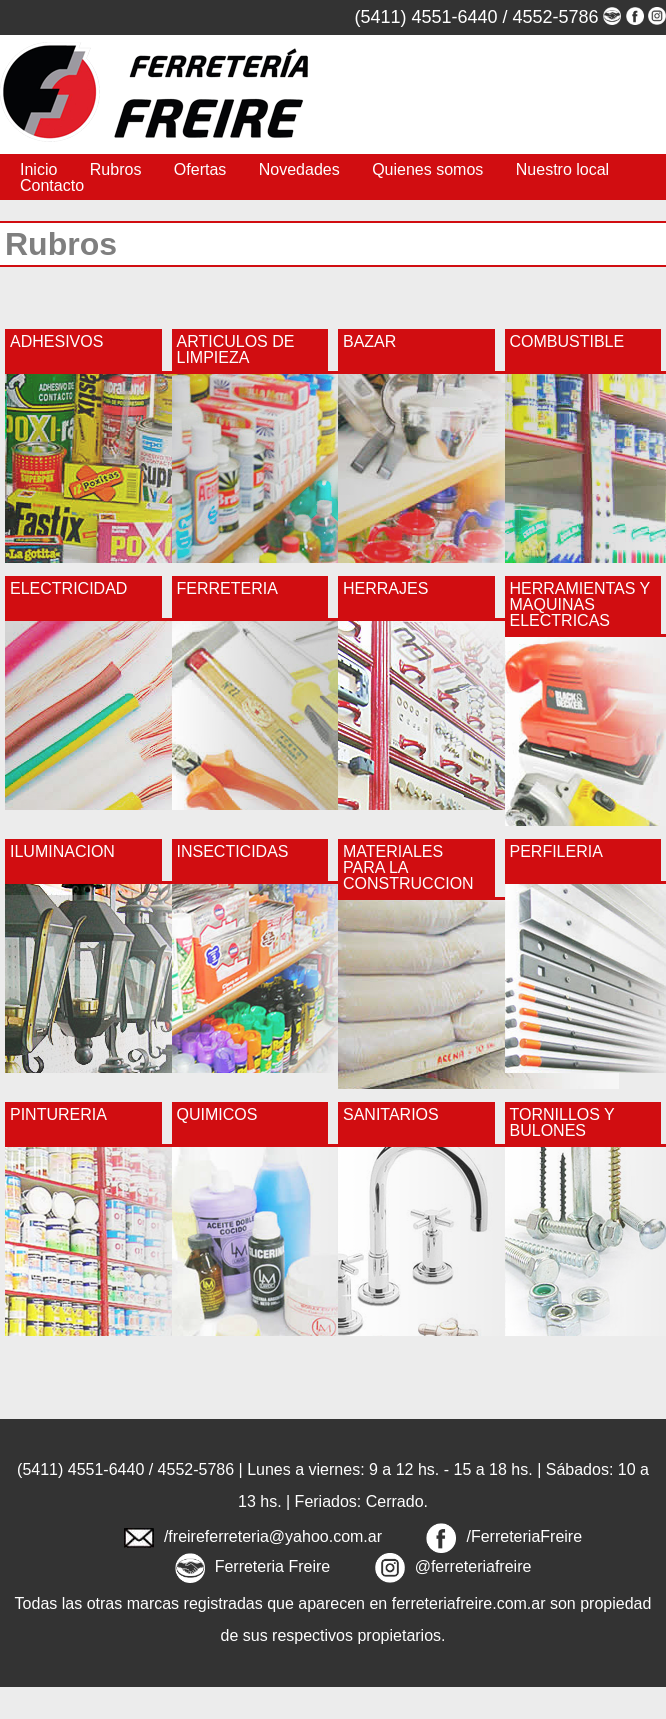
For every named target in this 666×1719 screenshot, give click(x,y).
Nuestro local (562, 169)
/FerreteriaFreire (524, 1536)
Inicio (38, 169)
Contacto (52, 185)
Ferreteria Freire (273, 1566)
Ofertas (200, 169)
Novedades (299, 169)
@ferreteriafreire (473, 1566)
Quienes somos (427, 169)
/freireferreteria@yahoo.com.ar (273, 1536)
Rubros (116, 169)
